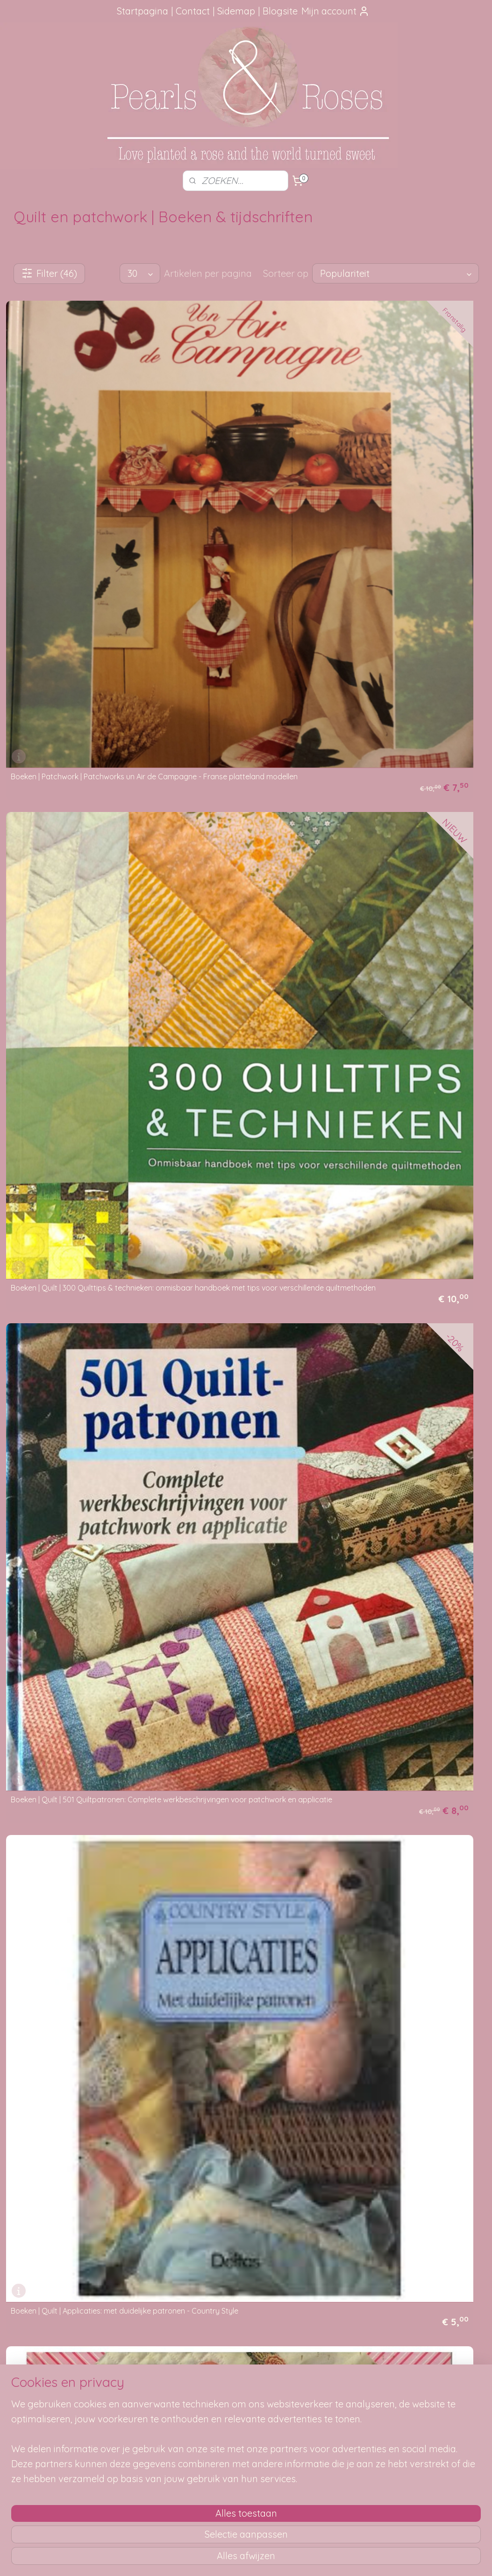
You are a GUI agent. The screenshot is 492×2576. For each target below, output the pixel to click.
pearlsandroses (428, 2357)
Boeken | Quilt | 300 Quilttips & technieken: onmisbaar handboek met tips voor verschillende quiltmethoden (245, 455)
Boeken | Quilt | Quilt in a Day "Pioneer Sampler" (75, 1637)
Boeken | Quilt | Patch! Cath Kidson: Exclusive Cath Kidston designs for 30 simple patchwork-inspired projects (238, 1437)
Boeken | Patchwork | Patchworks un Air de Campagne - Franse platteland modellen (78, 455)
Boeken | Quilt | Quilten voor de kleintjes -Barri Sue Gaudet (80, 1834)
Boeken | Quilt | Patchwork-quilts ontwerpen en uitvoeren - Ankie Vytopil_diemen (393, 1437)
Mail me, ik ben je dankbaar (245, 2395)
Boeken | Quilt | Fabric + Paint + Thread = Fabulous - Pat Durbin (79, 1048)
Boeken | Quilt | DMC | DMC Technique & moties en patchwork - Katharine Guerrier (245, 851)
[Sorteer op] (395, 273)
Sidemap (236, 11)
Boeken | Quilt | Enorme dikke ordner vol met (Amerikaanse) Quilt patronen (405, 851)
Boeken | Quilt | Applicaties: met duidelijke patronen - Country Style (81, 655)
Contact (193, 11)
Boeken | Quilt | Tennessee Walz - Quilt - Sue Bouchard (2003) (77, 2227)
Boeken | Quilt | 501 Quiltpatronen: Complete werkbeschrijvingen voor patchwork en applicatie (397, 455)
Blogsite (280, 11)
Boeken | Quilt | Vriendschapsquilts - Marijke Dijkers (399, 2227)
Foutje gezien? (245, 2374)
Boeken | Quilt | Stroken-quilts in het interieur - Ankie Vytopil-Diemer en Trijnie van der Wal (407, 2027)
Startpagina (142, 11)
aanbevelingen (51, 2405)
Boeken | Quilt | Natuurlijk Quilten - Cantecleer (231, 1251)
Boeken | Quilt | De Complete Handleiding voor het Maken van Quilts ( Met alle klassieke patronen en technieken (80, 848)
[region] (184, 2510)
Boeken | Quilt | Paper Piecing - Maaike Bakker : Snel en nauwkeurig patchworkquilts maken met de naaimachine (75, 1434)
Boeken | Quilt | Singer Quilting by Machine (245, 2034)
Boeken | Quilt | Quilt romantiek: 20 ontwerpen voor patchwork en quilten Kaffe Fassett (239, 1634)
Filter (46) (49, 273)
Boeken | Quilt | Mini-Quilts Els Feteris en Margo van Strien (77, 1244)
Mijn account (335, 11)
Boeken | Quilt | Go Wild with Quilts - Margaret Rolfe (234, 1048)
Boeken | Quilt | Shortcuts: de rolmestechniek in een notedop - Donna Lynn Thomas (78, 2027)
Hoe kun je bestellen (145, 2374)
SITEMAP (349, 2384)
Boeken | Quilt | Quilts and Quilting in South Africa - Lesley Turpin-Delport (399, 1834)
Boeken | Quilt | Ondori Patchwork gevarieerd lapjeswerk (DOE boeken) (401, 1244)
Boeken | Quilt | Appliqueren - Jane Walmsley (233, 655)
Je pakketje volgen (143, 2395)
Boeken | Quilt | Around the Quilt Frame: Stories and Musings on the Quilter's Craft (409, 655)
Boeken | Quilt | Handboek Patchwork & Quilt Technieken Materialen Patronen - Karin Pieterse (405, 1044)
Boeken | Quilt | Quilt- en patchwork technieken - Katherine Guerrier (398, 1637)
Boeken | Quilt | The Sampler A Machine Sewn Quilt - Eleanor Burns (240, 2227)
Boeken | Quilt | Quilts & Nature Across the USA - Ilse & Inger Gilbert (245, 1834)
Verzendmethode (140, 2384)
